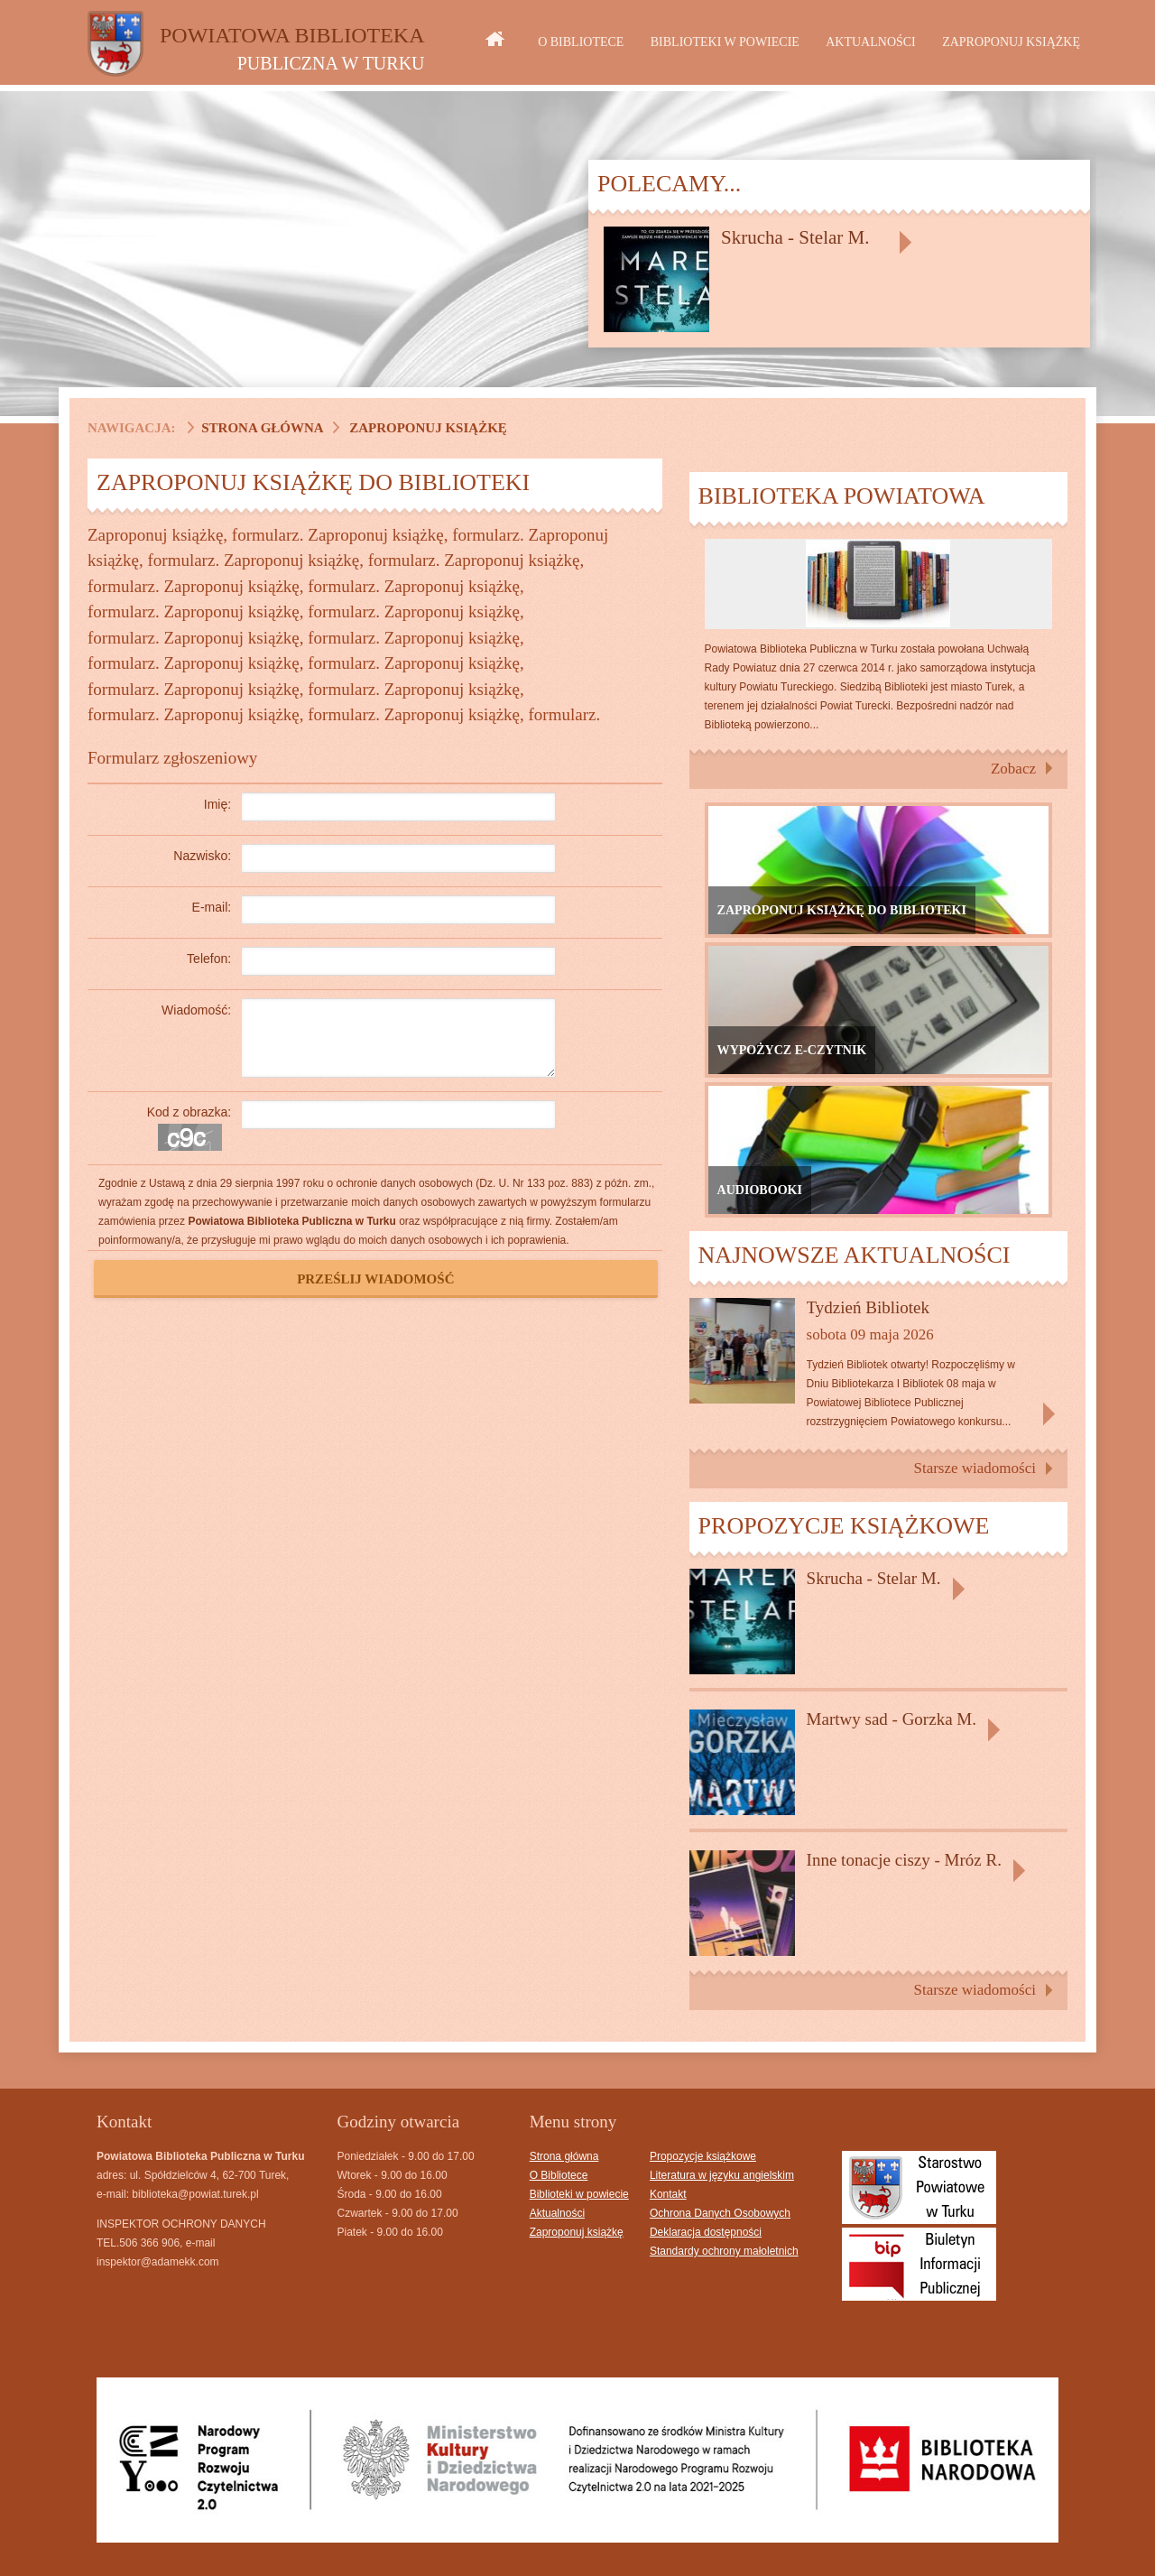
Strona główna (262, 428)
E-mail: (212, 907)
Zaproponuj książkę (1011, 42)
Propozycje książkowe (703, 2156)
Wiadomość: (196, 1010)
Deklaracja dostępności (706, 2232)
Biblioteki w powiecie (725, 42)
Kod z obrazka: (189, 1112)
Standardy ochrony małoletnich (724, 2251)
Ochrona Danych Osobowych (720, 2213)
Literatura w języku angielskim (722, 2175)
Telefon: (209, 958)
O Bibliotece (581, 42)
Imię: (217, 804)
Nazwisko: (202, 855)
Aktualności (871, 42)
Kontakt (668, 2194)
